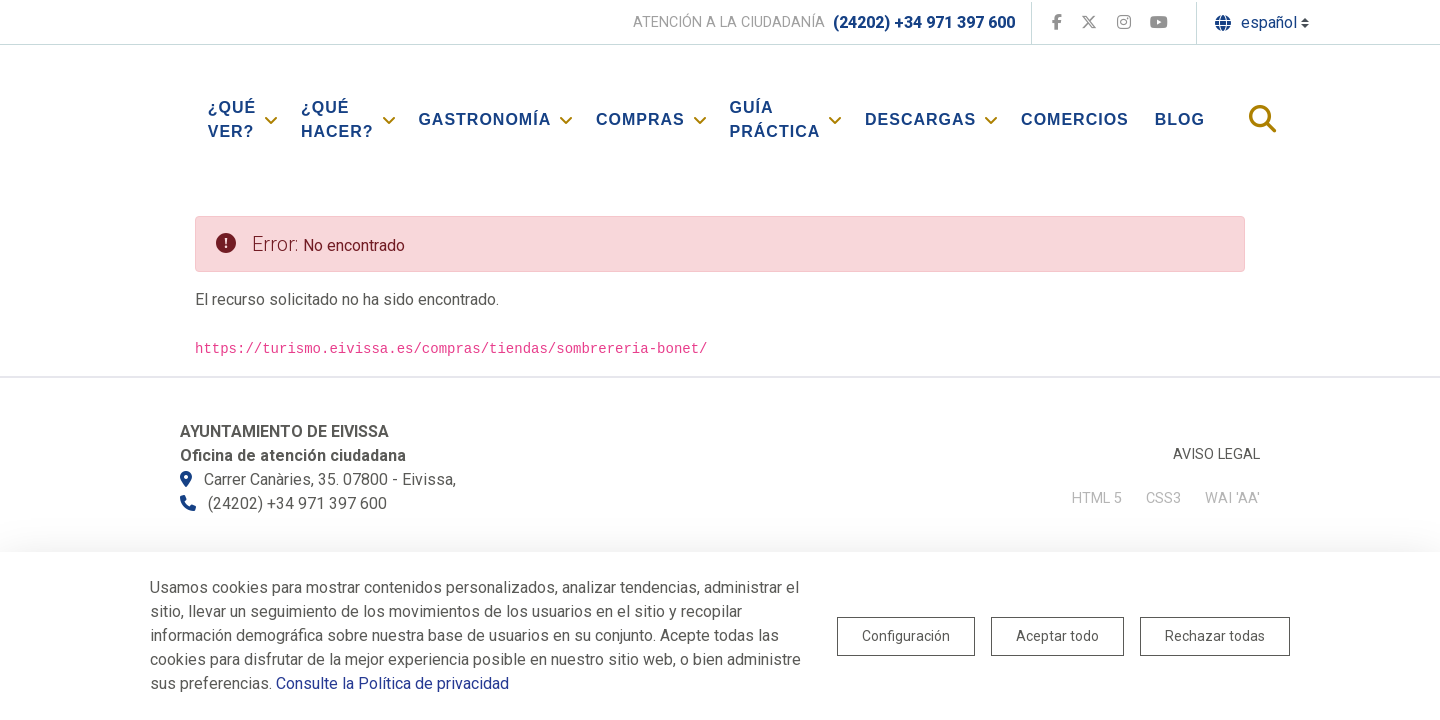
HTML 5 (1097, 498)
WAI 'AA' (1232, 498)
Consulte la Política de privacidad (392, 683)
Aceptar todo (1057, 636)
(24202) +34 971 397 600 (924, 22)
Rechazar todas (1215, 636)
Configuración (906, 636)
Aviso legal (1216, 454)
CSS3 (1163, 498)
